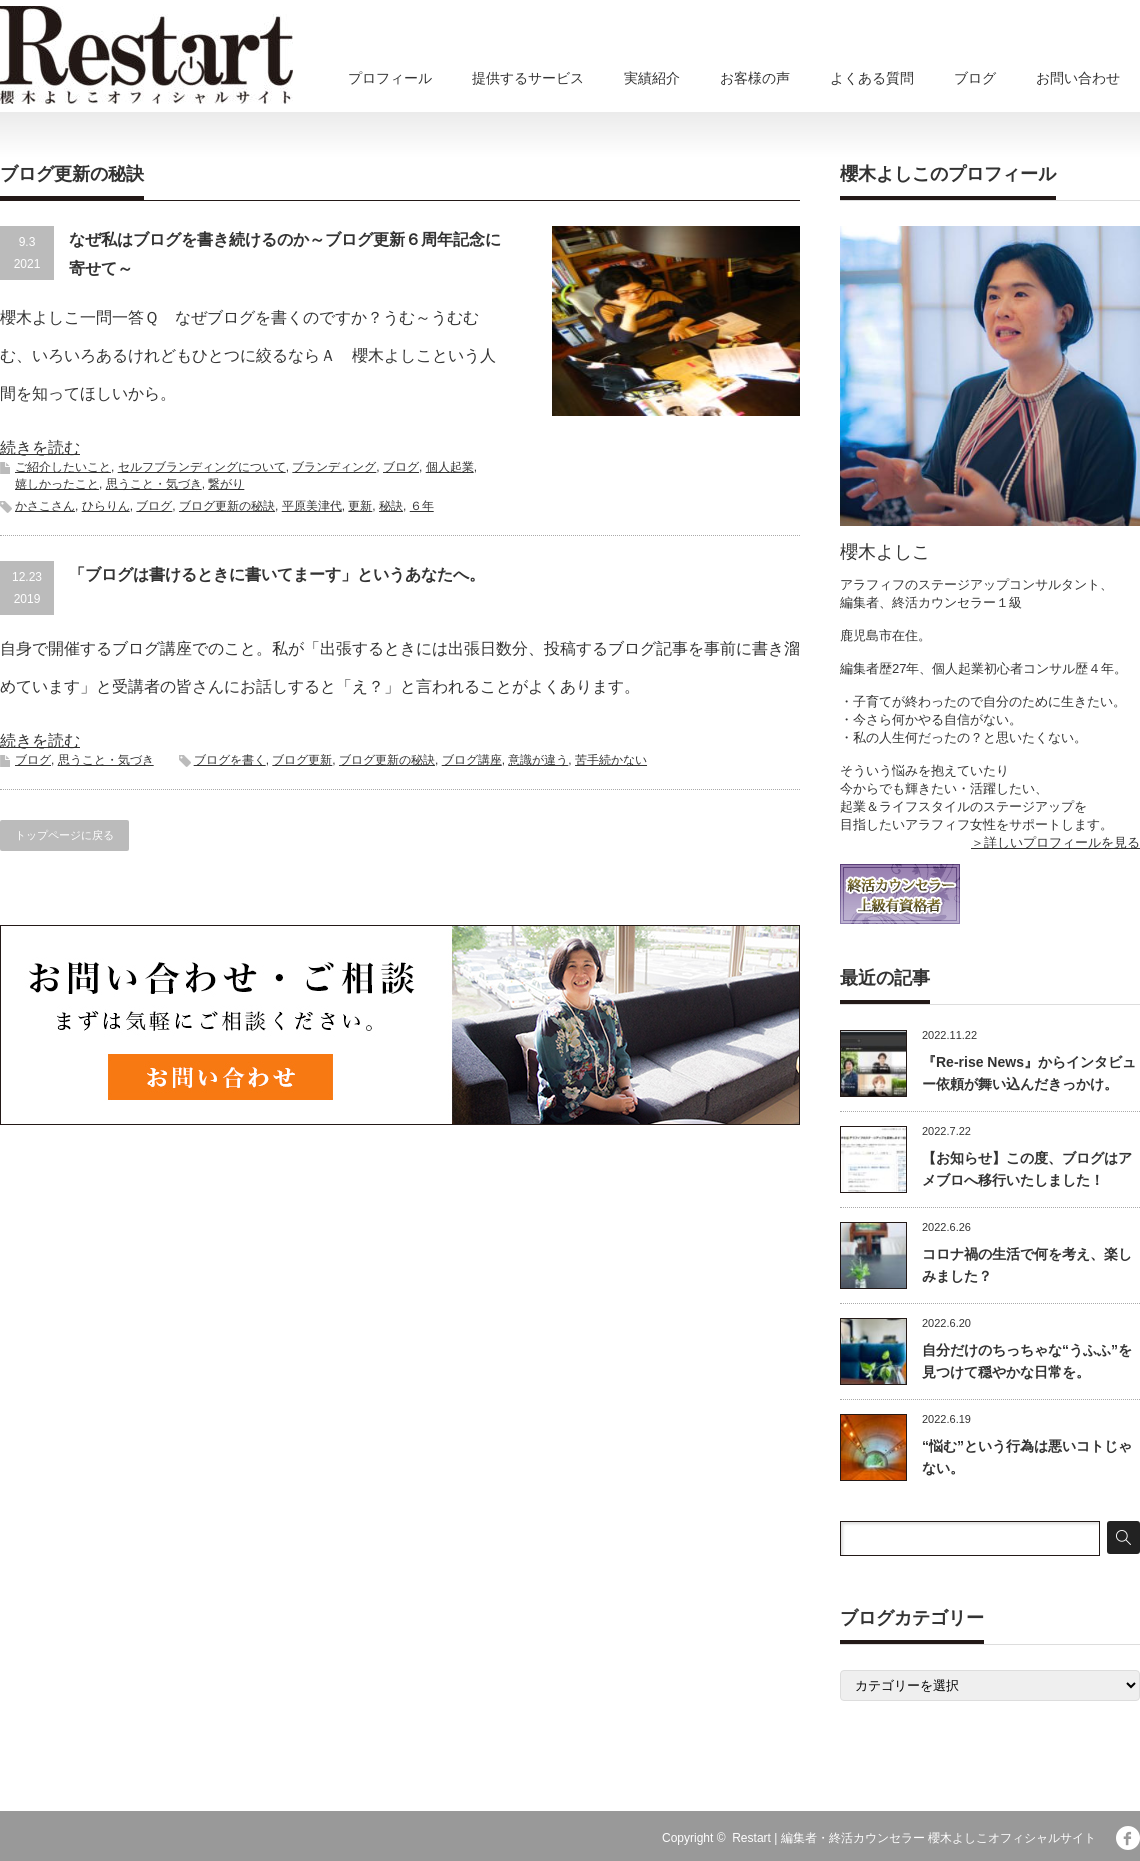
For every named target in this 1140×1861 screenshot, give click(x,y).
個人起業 (450, 467)
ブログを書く (230, 760)
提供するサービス (528, 78)
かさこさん (45, 506)
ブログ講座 (472, 760)
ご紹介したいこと (63, 467)
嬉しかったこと (57, 484)
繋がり (226, 484)
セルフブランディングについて (202, 467)
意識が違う (538, 760)
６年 (422, 506)
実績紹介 (652, 78)
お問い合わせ (1078, 78)
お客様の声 (755, 78)
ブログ (975, 78)
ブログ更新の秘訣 (227, 506)
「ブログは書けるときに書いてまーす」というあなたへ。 (277, 574)
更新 (360, 506)
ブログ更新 (302, 760)
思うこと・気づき (154, 484)
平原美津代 (312, 506)
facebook (1128, 1838)
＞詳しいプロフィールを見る (1055, 842)
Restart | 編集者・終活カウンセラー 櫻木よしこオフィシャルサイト (914, 1838)
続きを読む (40, 447)
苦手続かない (611, 760)
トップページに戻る (64, 835)
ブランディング (334, 467)
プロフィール (390, 78)
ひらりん (106, 506)
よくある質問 (872, 78)
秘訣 (391, 506)
